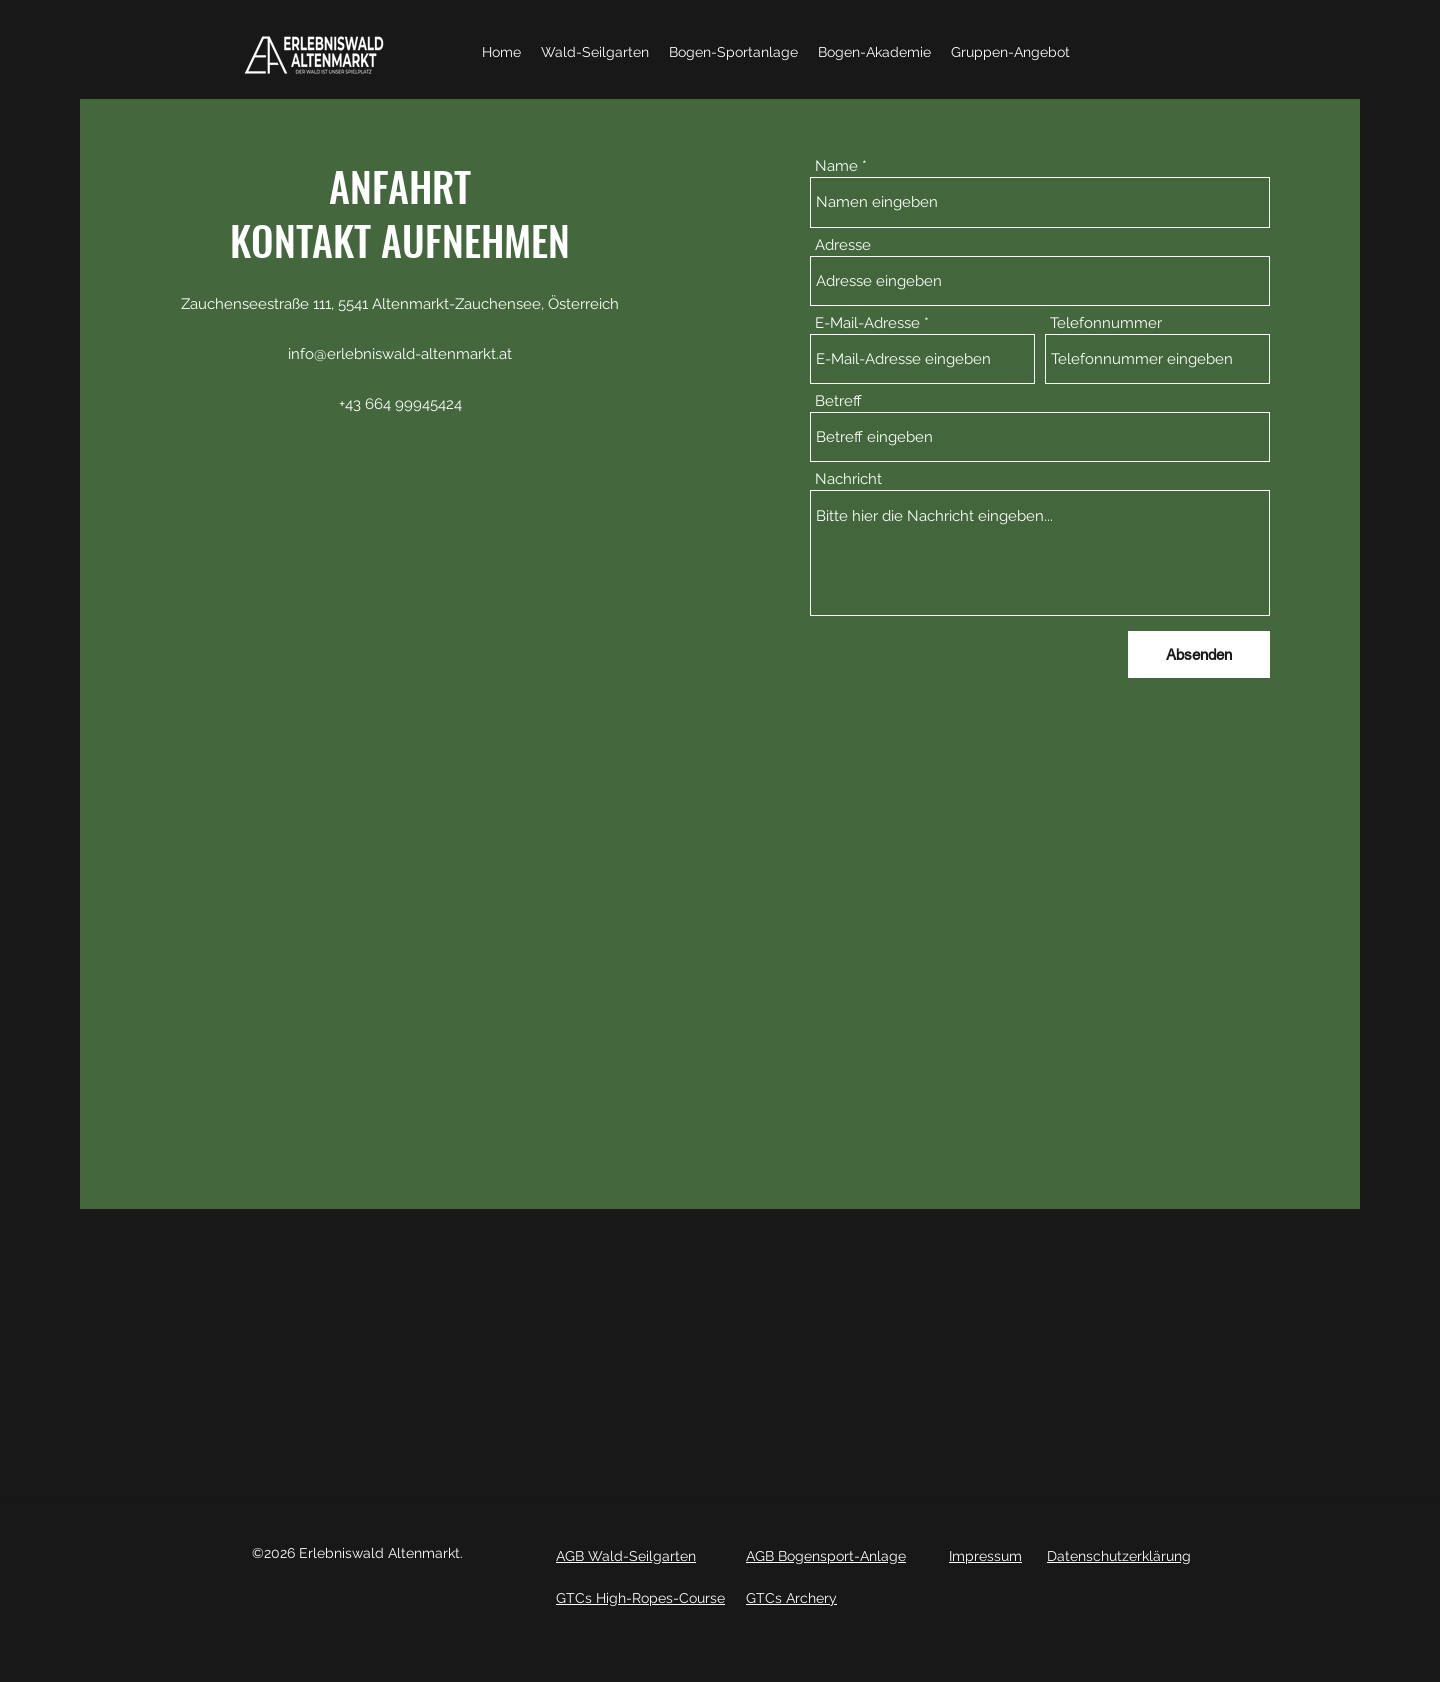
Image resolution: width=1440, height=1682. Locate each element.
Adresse (843, 245)
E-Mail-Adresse (867, 323)
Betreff (838, 401)
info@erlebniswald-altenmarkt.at (400, 354)
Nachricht (848, 479)
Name (836, 166)
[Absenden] (1199, 654)
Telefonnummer (1106, 323)
